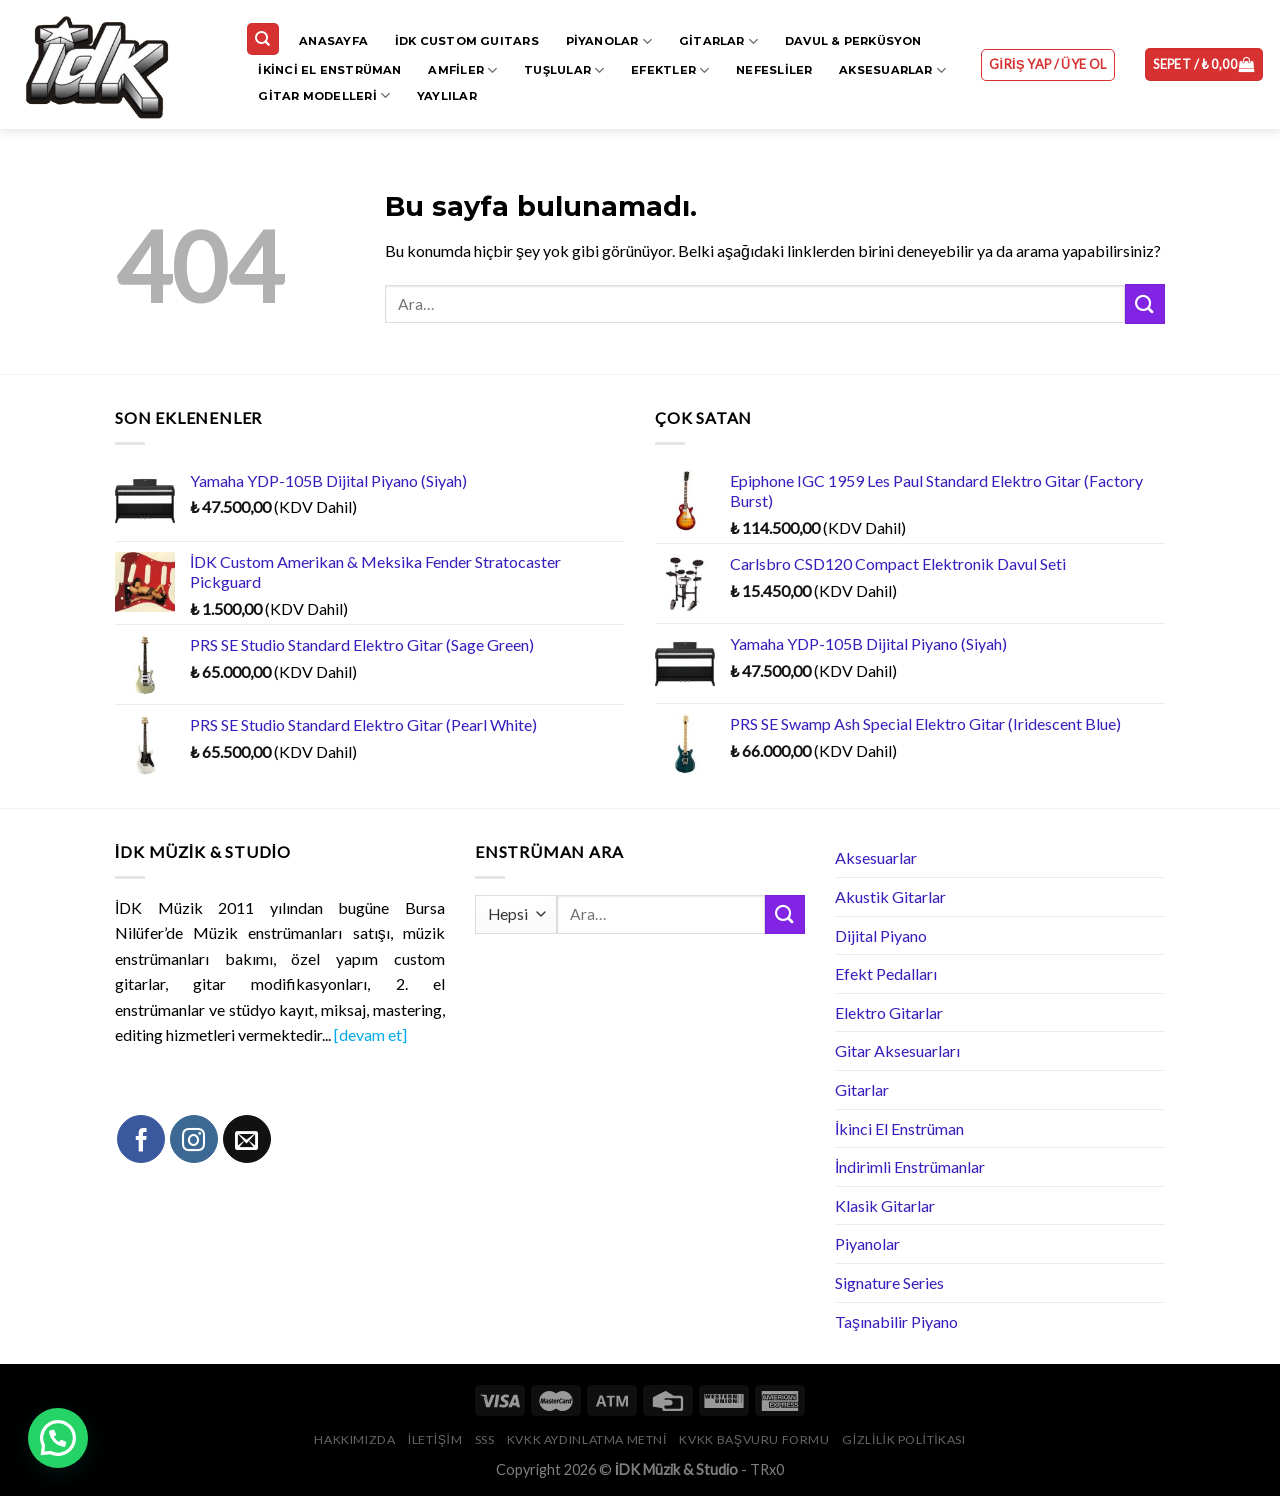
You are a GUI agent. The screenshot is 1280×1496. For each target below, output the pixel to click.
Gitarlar (718, 41)
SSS (485, 1439)
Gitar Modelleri (324, 95)
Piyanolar (609, 41)
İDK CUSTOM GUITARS (467, 41)
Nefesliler (774, 70)
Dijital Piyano (881, 935)
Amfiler (462, 70)
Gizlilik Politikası (904, 1439)
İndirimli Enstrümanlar (910, 1166)
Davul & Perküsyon (853, 41)
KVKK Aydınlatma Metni (587, 1439)
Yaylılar (447, 96)
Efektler (670, 70)
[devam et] (370, 1034)
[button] (58, 1438)
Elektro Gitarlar (889, 1012)
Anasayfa (333, 41)
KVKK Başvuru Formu (754, 1439)
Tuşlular (564, 70)
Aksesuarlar (892, 70)
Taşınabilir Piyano (896, 1321)
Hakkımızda (354, 1439)
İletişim (435, 1439)
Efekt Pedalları (886, 973)
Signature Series (889, 1282)
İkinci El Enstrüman (329, 70)
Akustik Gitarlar (890, 896)
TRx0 (767, 1469)
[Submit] (1145, 303)
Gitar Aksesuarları (897, 1050)
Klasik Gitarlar (885, 1205)
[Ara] (263, 39)
